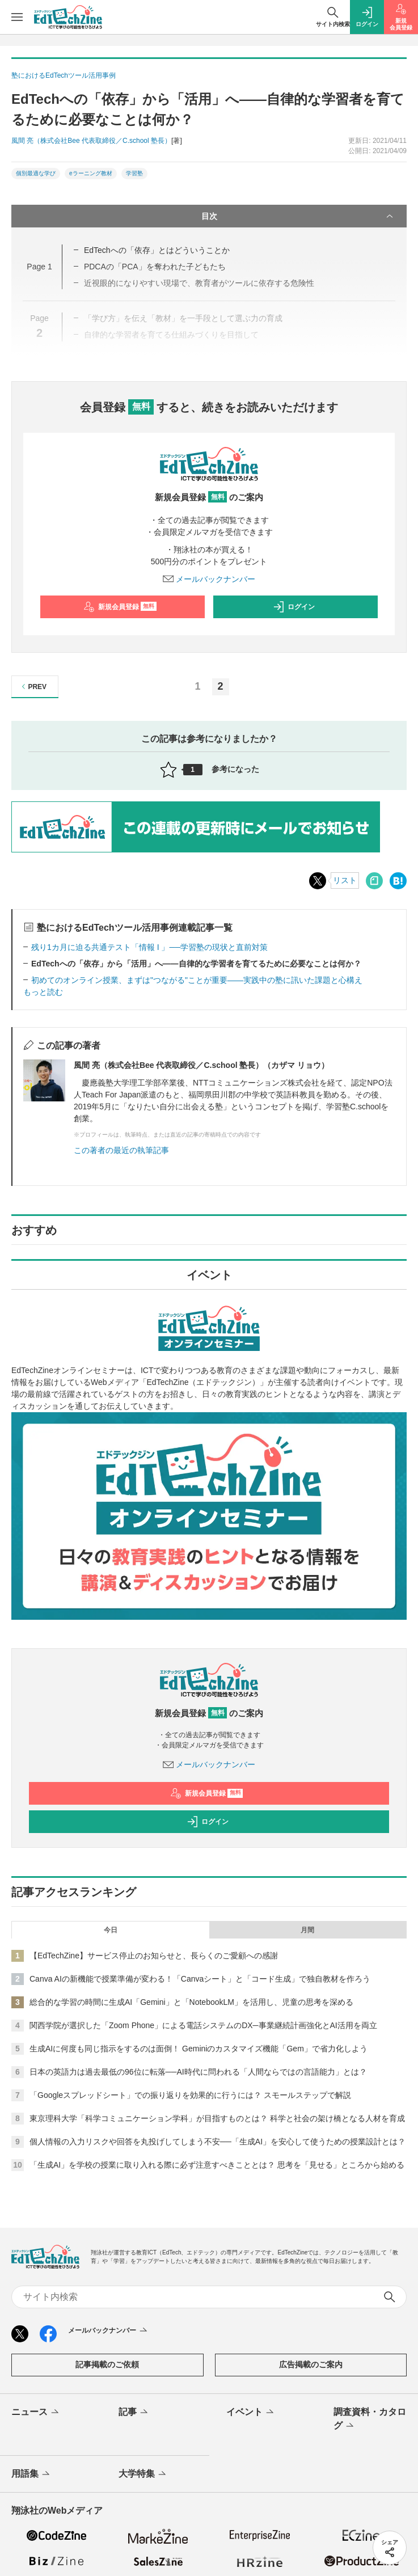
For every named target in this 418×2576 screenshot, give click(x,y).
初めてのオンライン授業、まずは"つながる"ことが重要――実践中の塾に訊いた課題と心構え (196, 980)
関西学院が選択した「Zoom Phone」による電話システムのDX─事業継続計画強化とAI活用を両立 (203, 2025)
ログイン (294, 607)
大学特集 (143, 2474)
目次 (298, 216)
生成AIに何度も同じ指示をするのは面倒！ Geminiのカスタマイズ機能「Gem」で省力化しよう (198, 2048)
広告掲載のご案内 (311, 2364)
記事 (134, 2412)
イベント (251, 2412)
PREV (33, 686)
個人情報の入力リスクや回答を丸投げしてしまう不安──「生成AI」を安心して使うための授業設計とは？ (217, 2141)
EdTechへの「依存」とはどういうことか (157, 250)
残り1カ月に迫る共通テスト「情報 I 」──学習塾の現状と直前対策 (149, 947)
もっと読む (43, 991)
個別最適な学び (36, 173)
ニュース (36, 2412)
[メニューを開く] (17, 17)
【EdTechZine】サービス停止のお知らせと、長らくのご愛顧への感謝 (153, 1955)
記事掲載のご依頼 (107, 2364)
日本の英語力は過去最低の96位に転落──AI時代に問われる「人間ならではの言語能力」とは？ (198, 2071)
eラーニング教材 (90, 173)
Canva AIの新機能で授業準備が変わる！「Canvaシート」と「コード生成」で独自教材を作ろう (199, 1978)
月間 (307, 1930)
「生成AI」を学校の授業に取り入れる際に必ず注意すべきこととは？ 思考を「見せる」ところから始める (216, 2164)
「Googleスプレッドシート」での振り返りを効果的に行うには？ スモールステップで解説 (190, 2095)
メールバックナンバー (209, 579)
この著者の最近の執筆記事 (121, 1150)
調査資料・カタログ (369, 2419)
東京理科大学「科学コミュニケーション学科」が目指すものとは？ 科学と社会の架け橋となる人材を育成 (217, 2118)
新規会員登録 (120, 607)
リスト (345, 880)
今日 (110, 1930)
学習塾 (134, 173)
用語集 (31, 2474)
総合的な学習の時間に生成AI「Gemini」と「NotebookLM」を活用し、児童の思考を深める (191, 2002)
